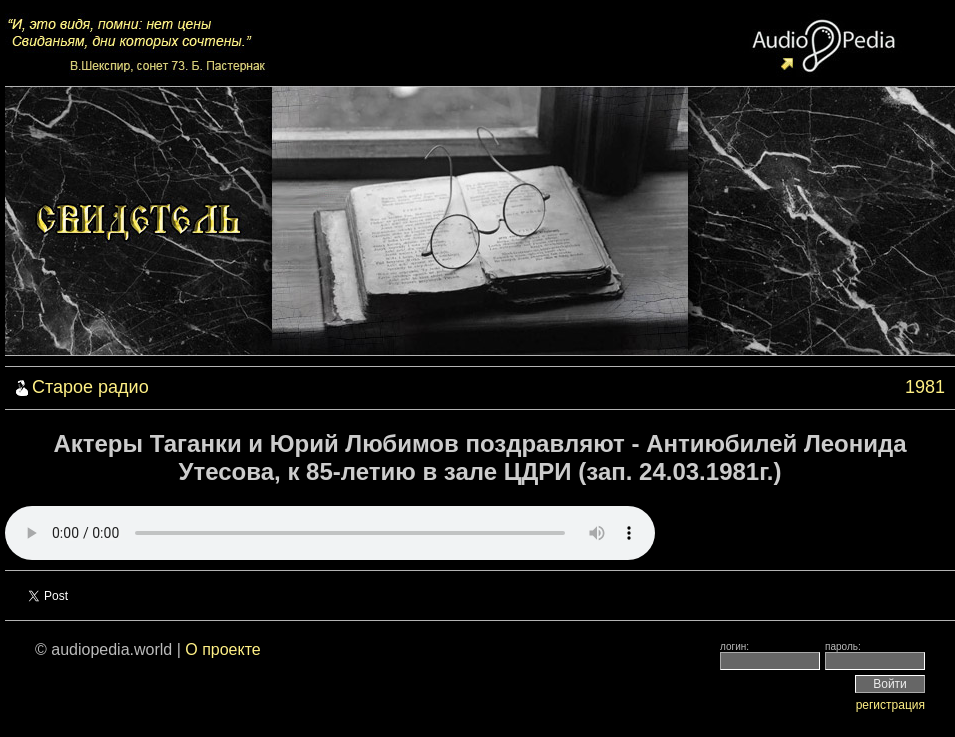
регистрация (890, 705)
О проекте (222, 649)
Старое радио (90, 387)
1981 (925, 387)
